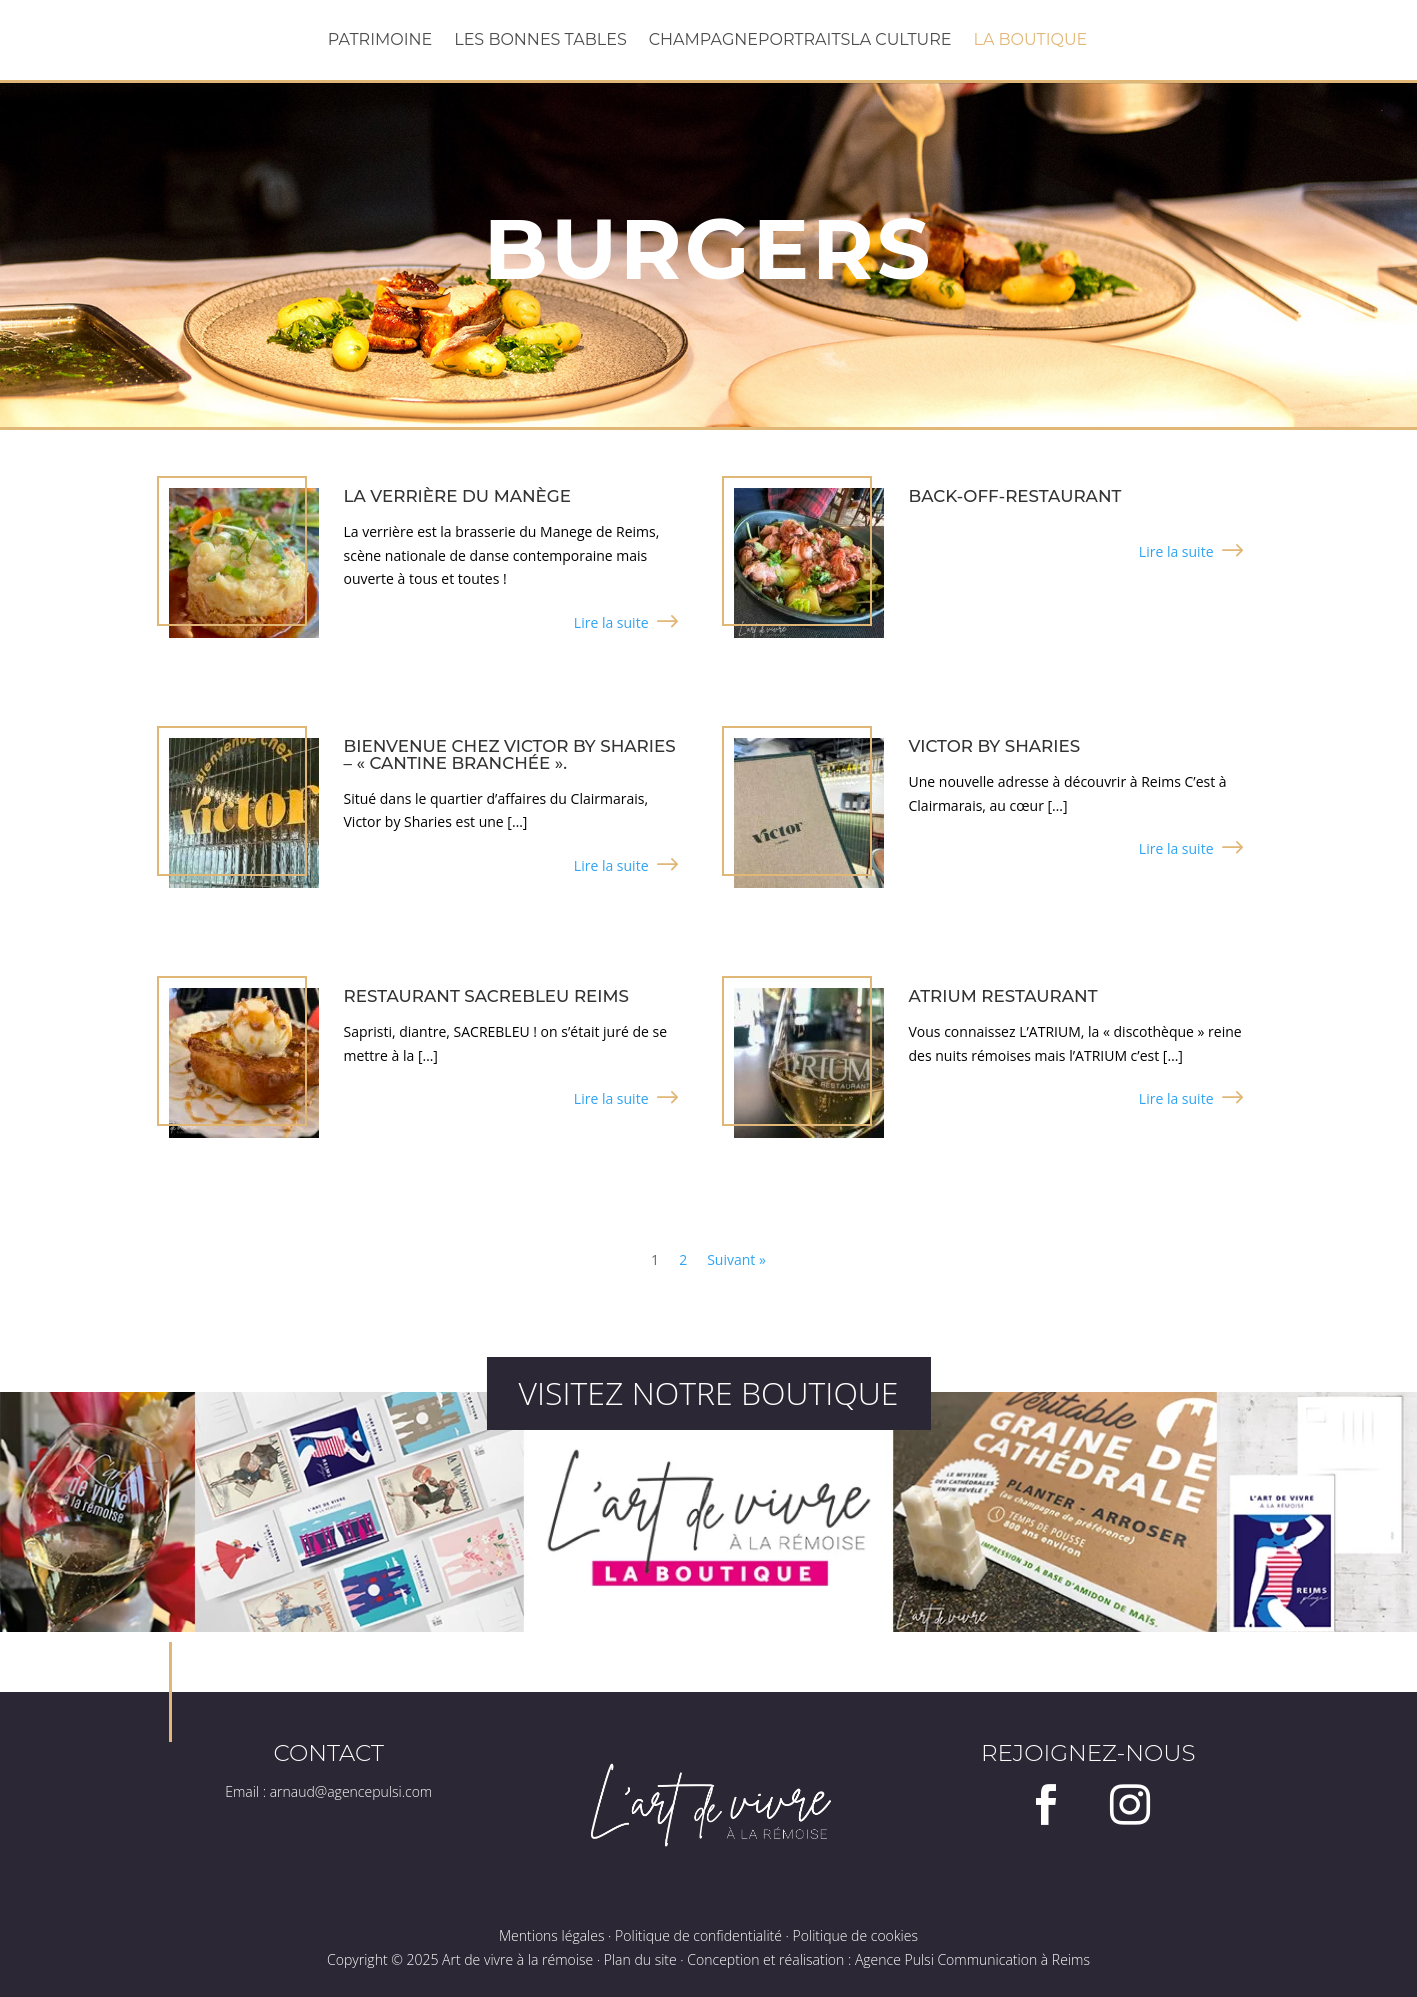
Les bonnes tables (540, 41)
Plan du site (640, 1959)
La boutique (1030, 41)
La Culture (900, 41)
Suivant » (736, 1259)
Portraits (804, 41)
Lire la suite (611, 622)
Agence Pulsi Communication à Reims (972, 1959)
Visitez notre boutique (708, 1392)
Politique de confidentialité (698, 1935)
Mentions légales (551, 1935)
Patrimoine (380, 41)
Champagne (703, 41)
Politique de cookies (855, 1935)
